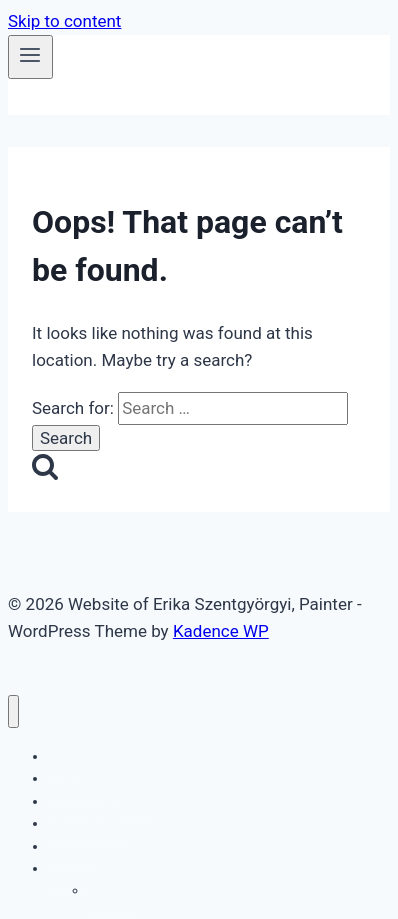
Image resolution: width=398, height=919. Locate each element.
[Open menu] (30, 57)
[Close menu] (13, 711)
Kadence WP (221, 631)
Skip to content (64, 21)
